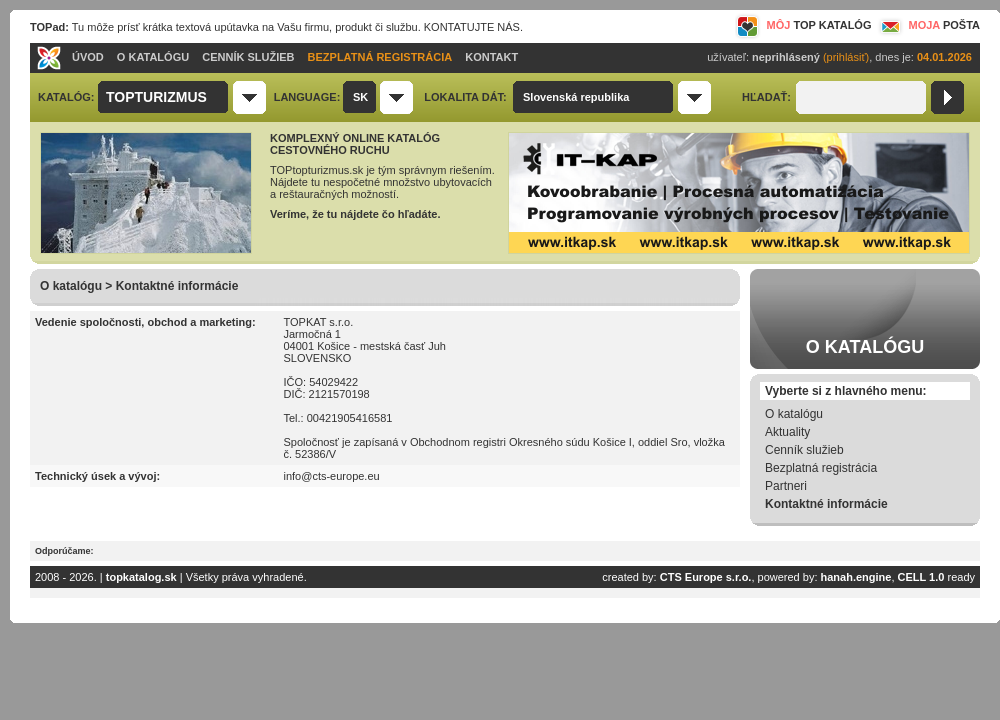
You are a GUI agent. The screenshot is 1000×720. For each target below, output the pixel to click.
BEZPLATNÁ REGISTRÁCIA (380, 57)
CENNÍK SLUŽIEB (248, 57)
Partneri (786, 486)
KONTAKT (491, 57)
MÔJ (803, 25)
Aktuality (787, 432)
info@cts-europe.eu (332, 476)
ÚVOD (88, 57)
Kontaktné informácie (826, 504)
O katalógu (794, 414)
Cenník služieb (804, 450)
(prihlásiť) (846, 57)
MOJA (928, 25)
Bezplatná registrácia (821, 468)
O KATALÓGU (153, 57)
